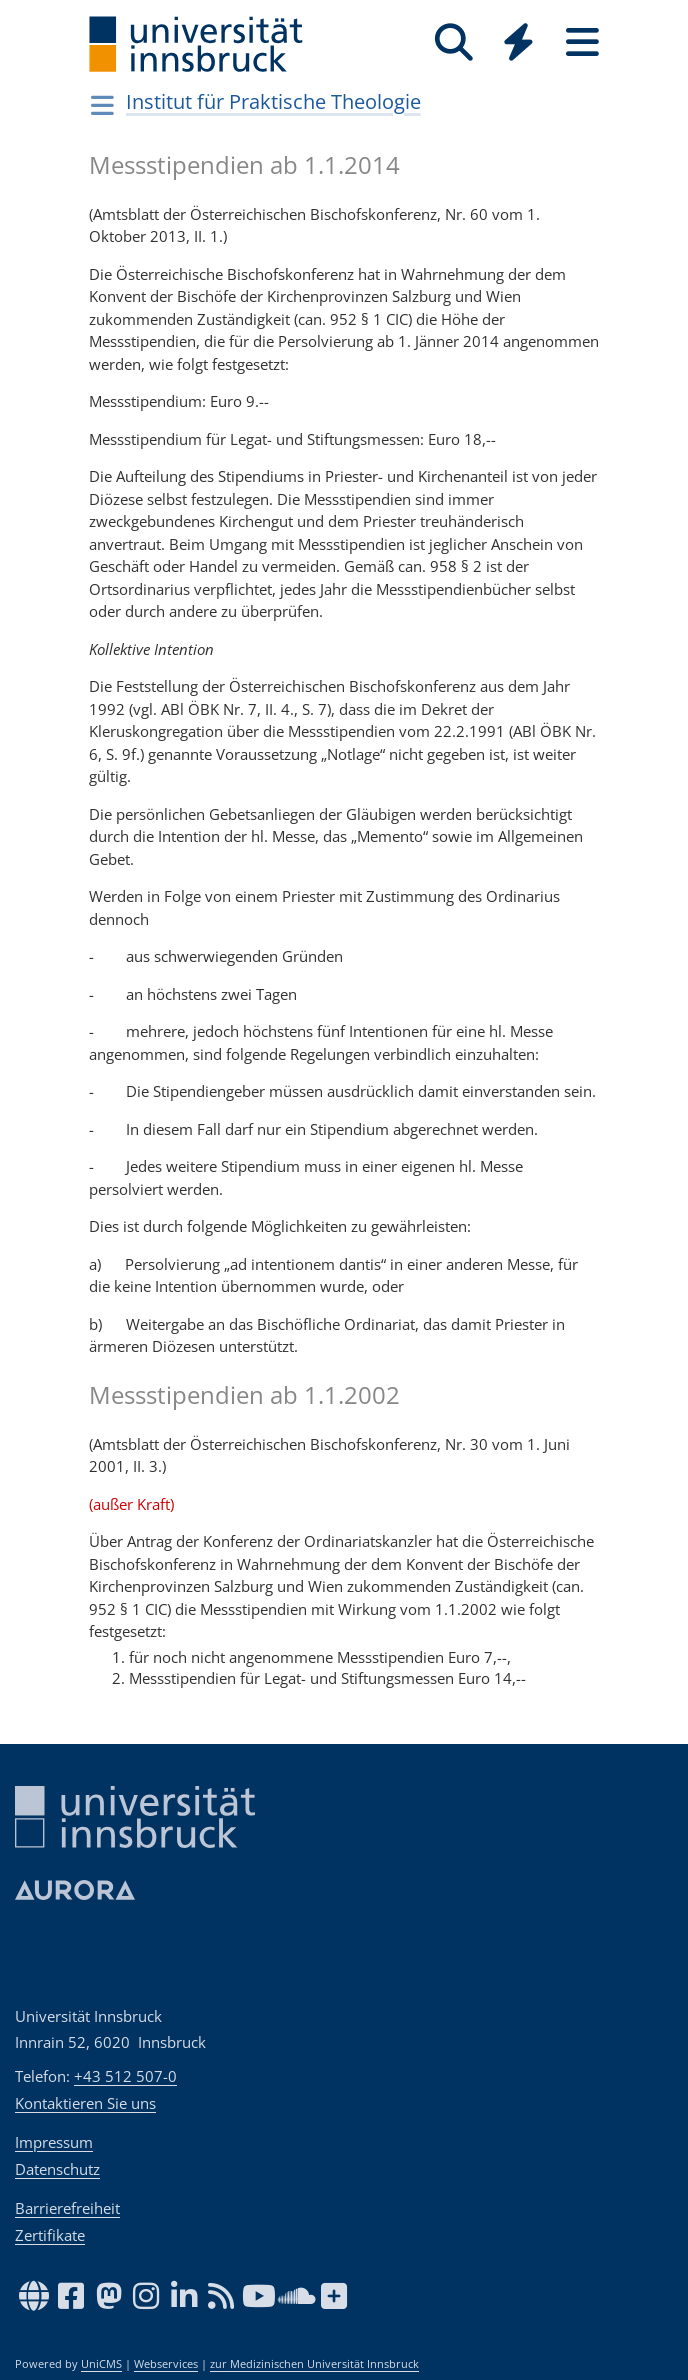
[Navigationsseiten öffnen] (102, 105)
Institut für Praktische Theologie (273, 101)
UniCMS (101, 2364)
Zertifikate (50, 2235)
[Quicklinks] (518, 42)
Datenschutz (57, 2169)
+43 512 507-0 (125, 2076)
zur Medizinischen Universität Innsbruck (314, 2364)
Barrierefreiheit (67, 2208)
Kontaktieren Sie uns (85, 2103)
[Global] (518, 44)
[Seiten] (582, 42)
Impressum (54, 2142)
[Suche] (454, 42)
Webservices (166, 2364)
